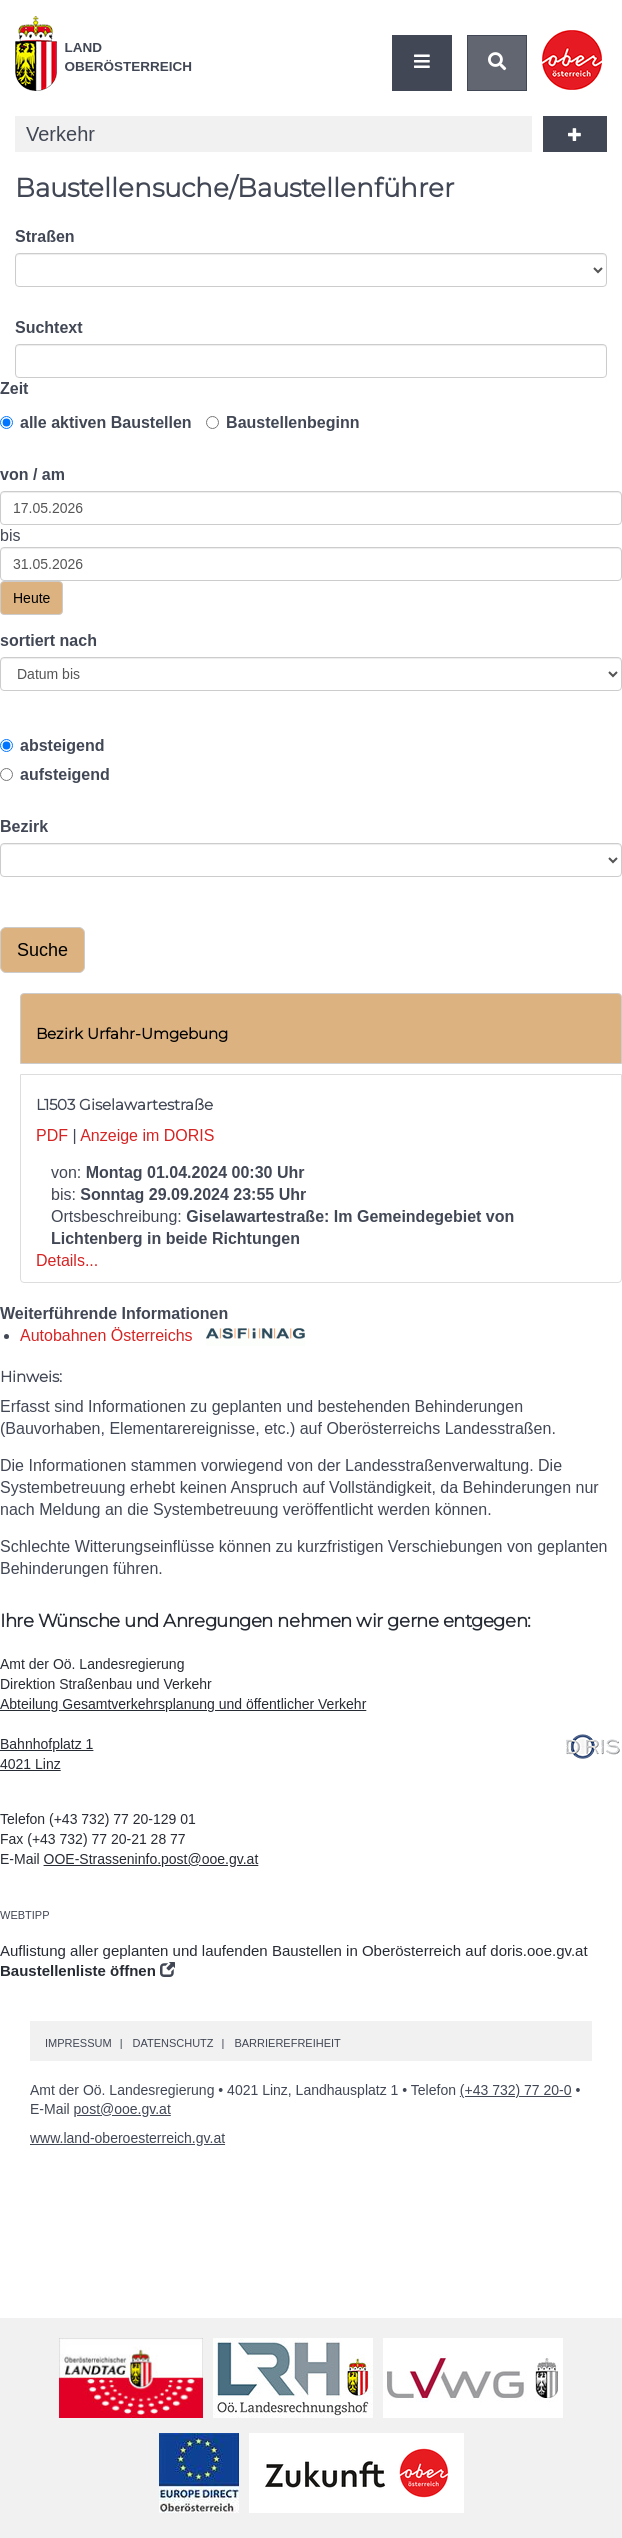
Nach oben (602, 2464)
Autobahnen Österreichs (162, 1335)
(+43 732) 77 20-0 (516, 2090)
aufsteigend (55, 774)
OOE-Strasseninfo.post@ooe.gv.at (151, 1859)
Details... (67, 1260)
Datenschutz (172, 2043)
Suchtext (49, 327)
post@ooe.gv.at (122, 2109)
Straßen (45, 236)
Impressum (78, 2043)
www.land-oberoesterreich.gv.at (127, 2138)
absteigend (52, 745)
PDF (52, 1135)
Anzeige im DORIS (147, 1135)
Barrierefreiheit (287, 2043)
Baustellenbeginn (282, 422)
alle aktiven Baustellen (96, 422)
